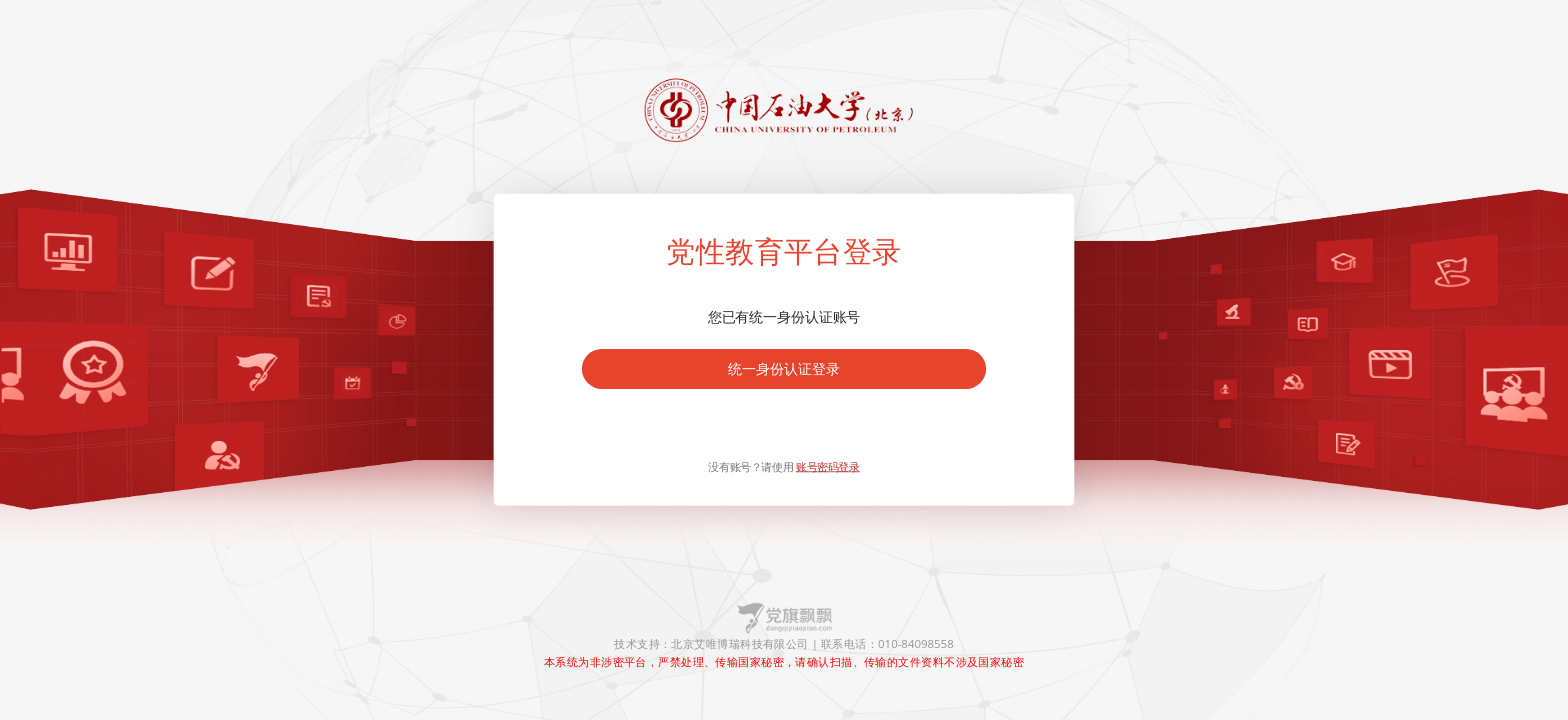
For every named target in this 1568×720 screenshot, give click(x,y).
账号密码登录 (828, 466)
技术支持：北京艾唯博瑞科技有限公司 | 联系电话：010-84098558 (783, 644)
